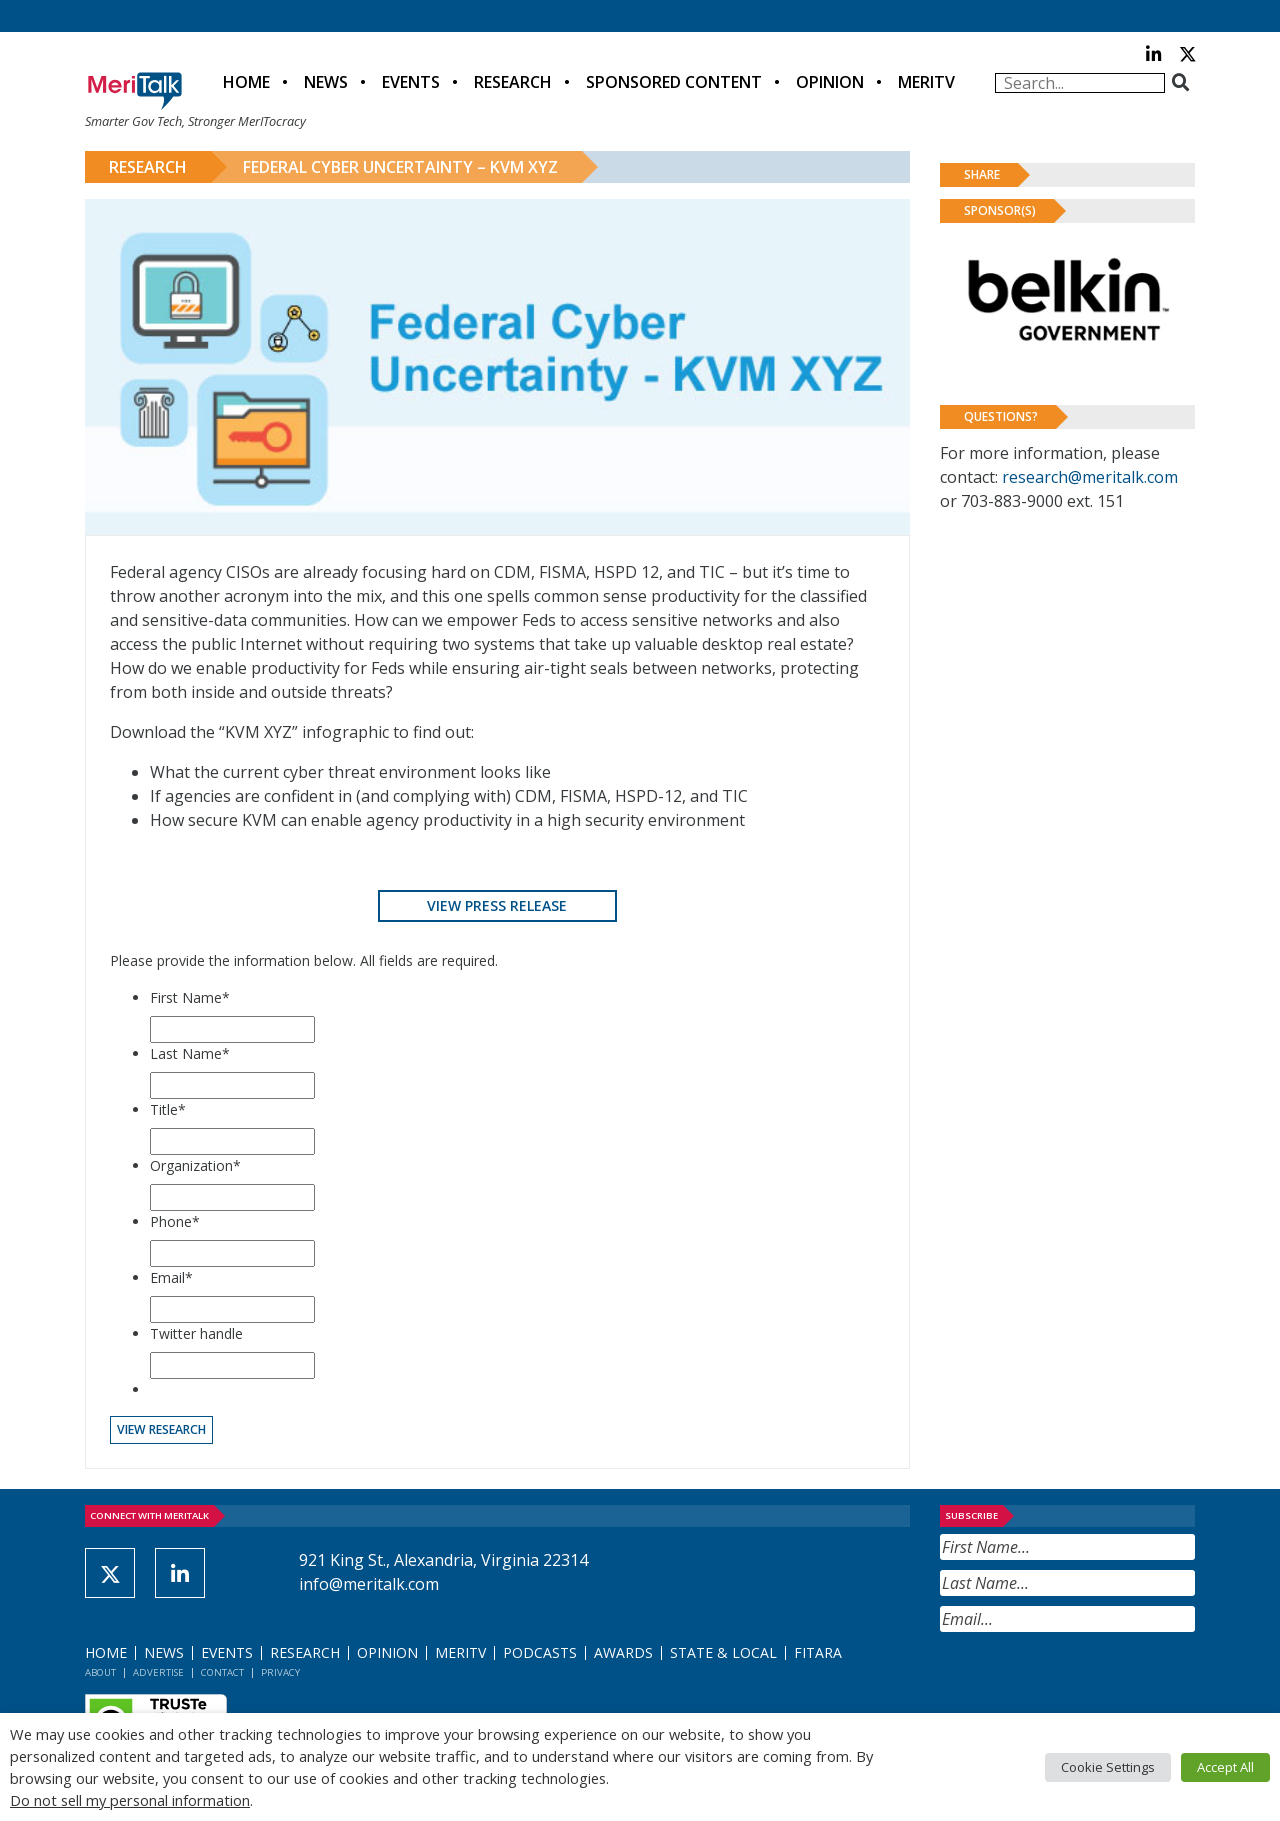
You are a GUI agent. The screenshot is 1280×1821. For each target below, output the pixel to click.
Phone (175, 1221)
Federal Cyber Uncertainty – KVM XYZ (400, 167)
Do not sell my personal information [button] (130, 1800)
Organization (195, 1165)
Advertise (158, 1672)
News (326, 82)
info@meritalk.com (369, 1584)
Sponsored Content (674, 82)
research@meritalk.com (1090, 477)
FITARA (818, 1652)
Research (513, 82)
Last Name (190, 1053)
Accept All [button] (1225, 1767)
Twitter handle (196, 1333)
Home (246, 82)
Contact (222, 1672)
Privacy (280, 1672)
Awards (623, 1652)
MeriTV (926, 82)
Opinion (830, 82)
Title (168, 1109)
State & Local (723, 1652)
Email (171, 1277)
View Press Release (497, 905)
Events (411, 82)
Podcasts (540, 1652)
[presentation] (1092, 1681)
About (100, 1672)
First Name (190, 997)
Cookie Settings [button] (1108, 1767)
